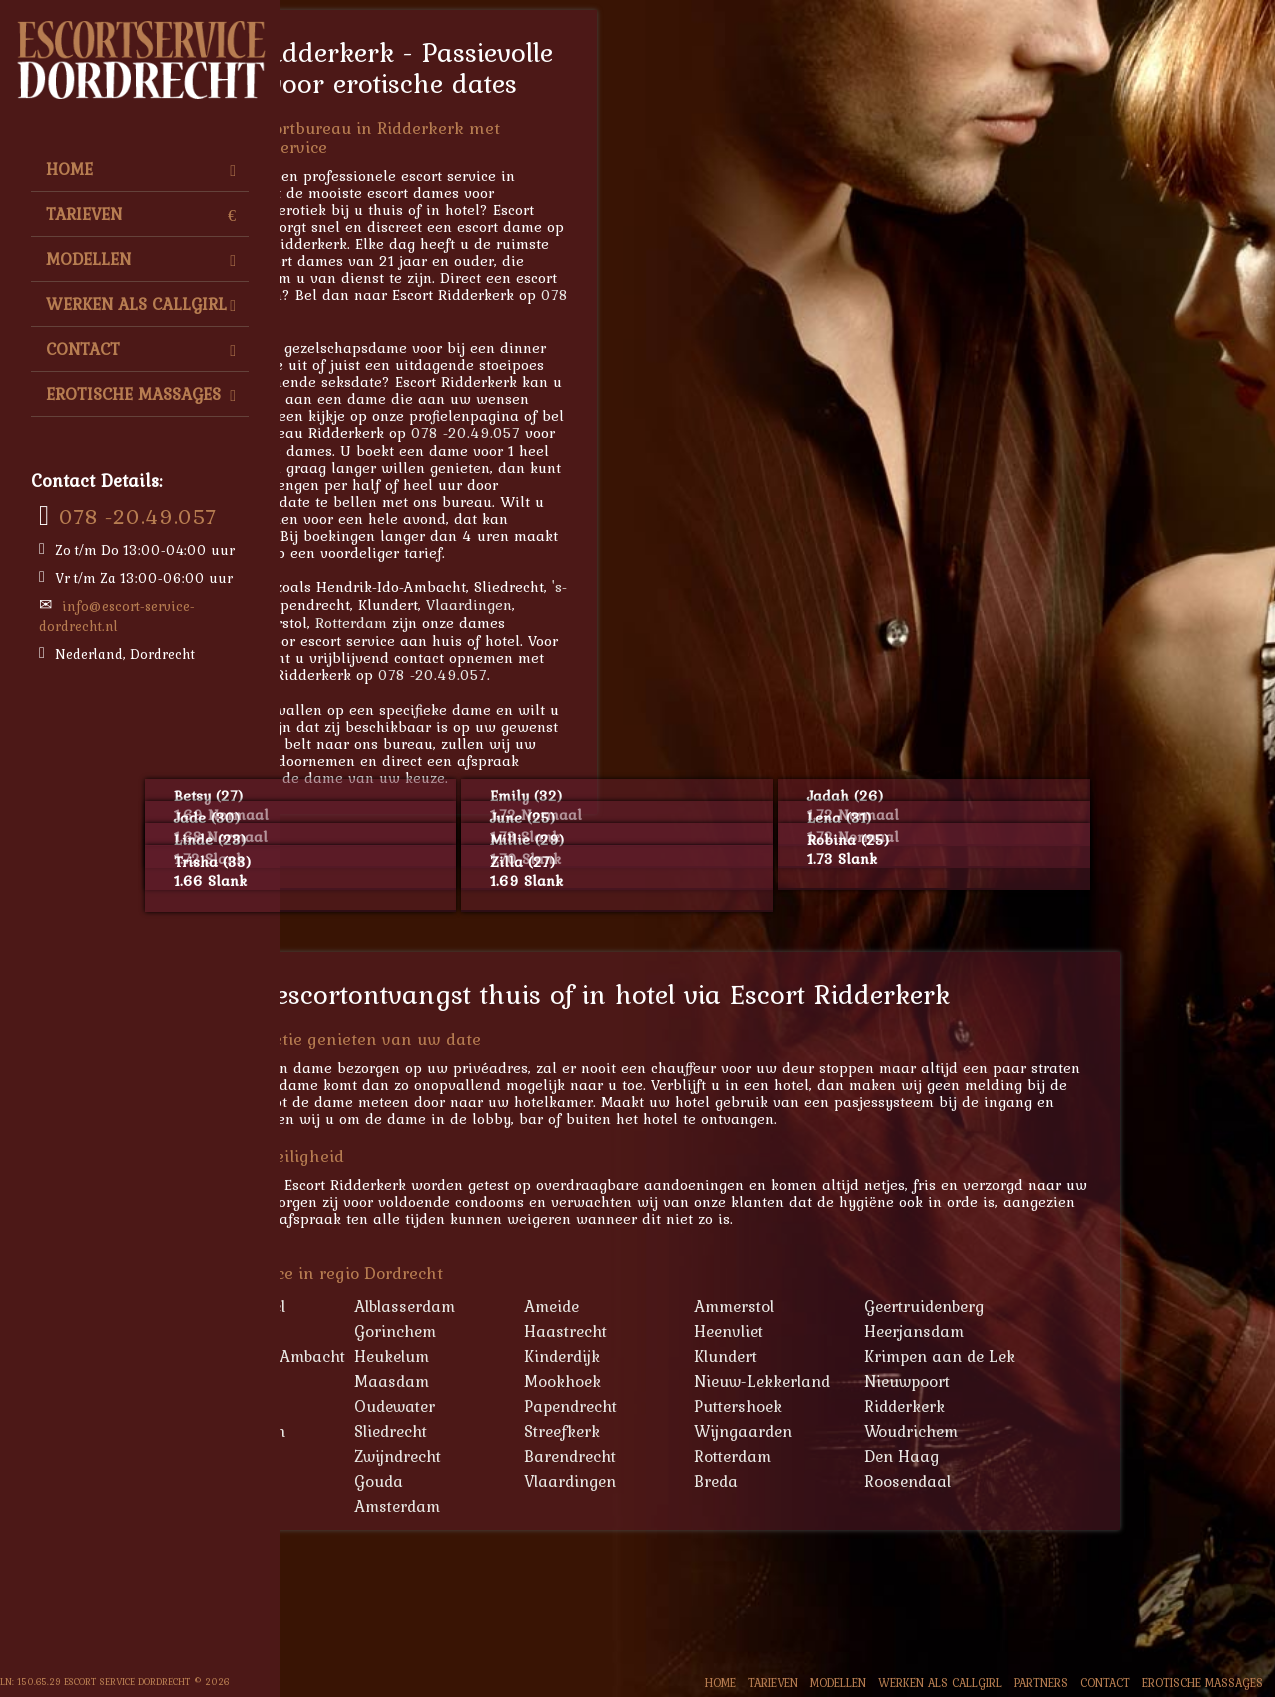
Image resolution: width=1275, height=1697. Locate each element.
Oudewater (559, 1406)
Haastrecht (730, 1331)
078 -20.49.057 (138, 516)
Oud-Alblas (390, 1406)
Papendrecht (735, 1406)
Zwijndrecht (562, 1456)
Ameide (716, 1306)
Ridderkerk (1069, 1406)
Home (141, 169)
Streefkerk (727, 1431)
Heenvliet (893, 1331)
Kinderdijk (727, 1356)
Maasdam (556, 1381)
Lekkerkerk (390, 1381)
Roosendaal (1072, 1481)
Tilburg (364, 622)
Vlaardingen (634, 604)
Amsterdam (562, 1506)
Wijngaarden (908, 1431)
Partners (1041, 1682)
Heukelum (556, 1356)
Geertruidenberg (1089, 1306)
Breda (881, 1481)
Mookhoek (727, 1381)
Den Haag (1066, 1456)
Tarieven (141, 214)
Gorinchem (560, 1331)
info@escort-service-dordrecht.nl (117, 616)
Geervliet (381, 1331)
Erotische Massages (141, 394)
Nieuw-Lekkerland (927, 1381)
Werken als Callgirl (141, 304)
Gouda (543, 1481)
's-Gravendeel (399, 1306)
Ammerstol (899, 1306)
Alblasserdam (569, 1306)
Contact (141, 349)
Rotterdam (516, 622)
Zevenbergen (396, 1456)
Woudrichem (1076, 1431)
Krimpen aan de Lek (1104, 1356)
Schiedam (385, 1481)
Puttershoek (903, 1406)
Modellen (141, 259)
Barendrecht (735, 1456)
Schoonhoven (399, 1431)
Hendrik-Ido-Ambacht (429, 1356)
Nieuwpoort (1072, 1381)
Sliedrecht (555, 1431)
